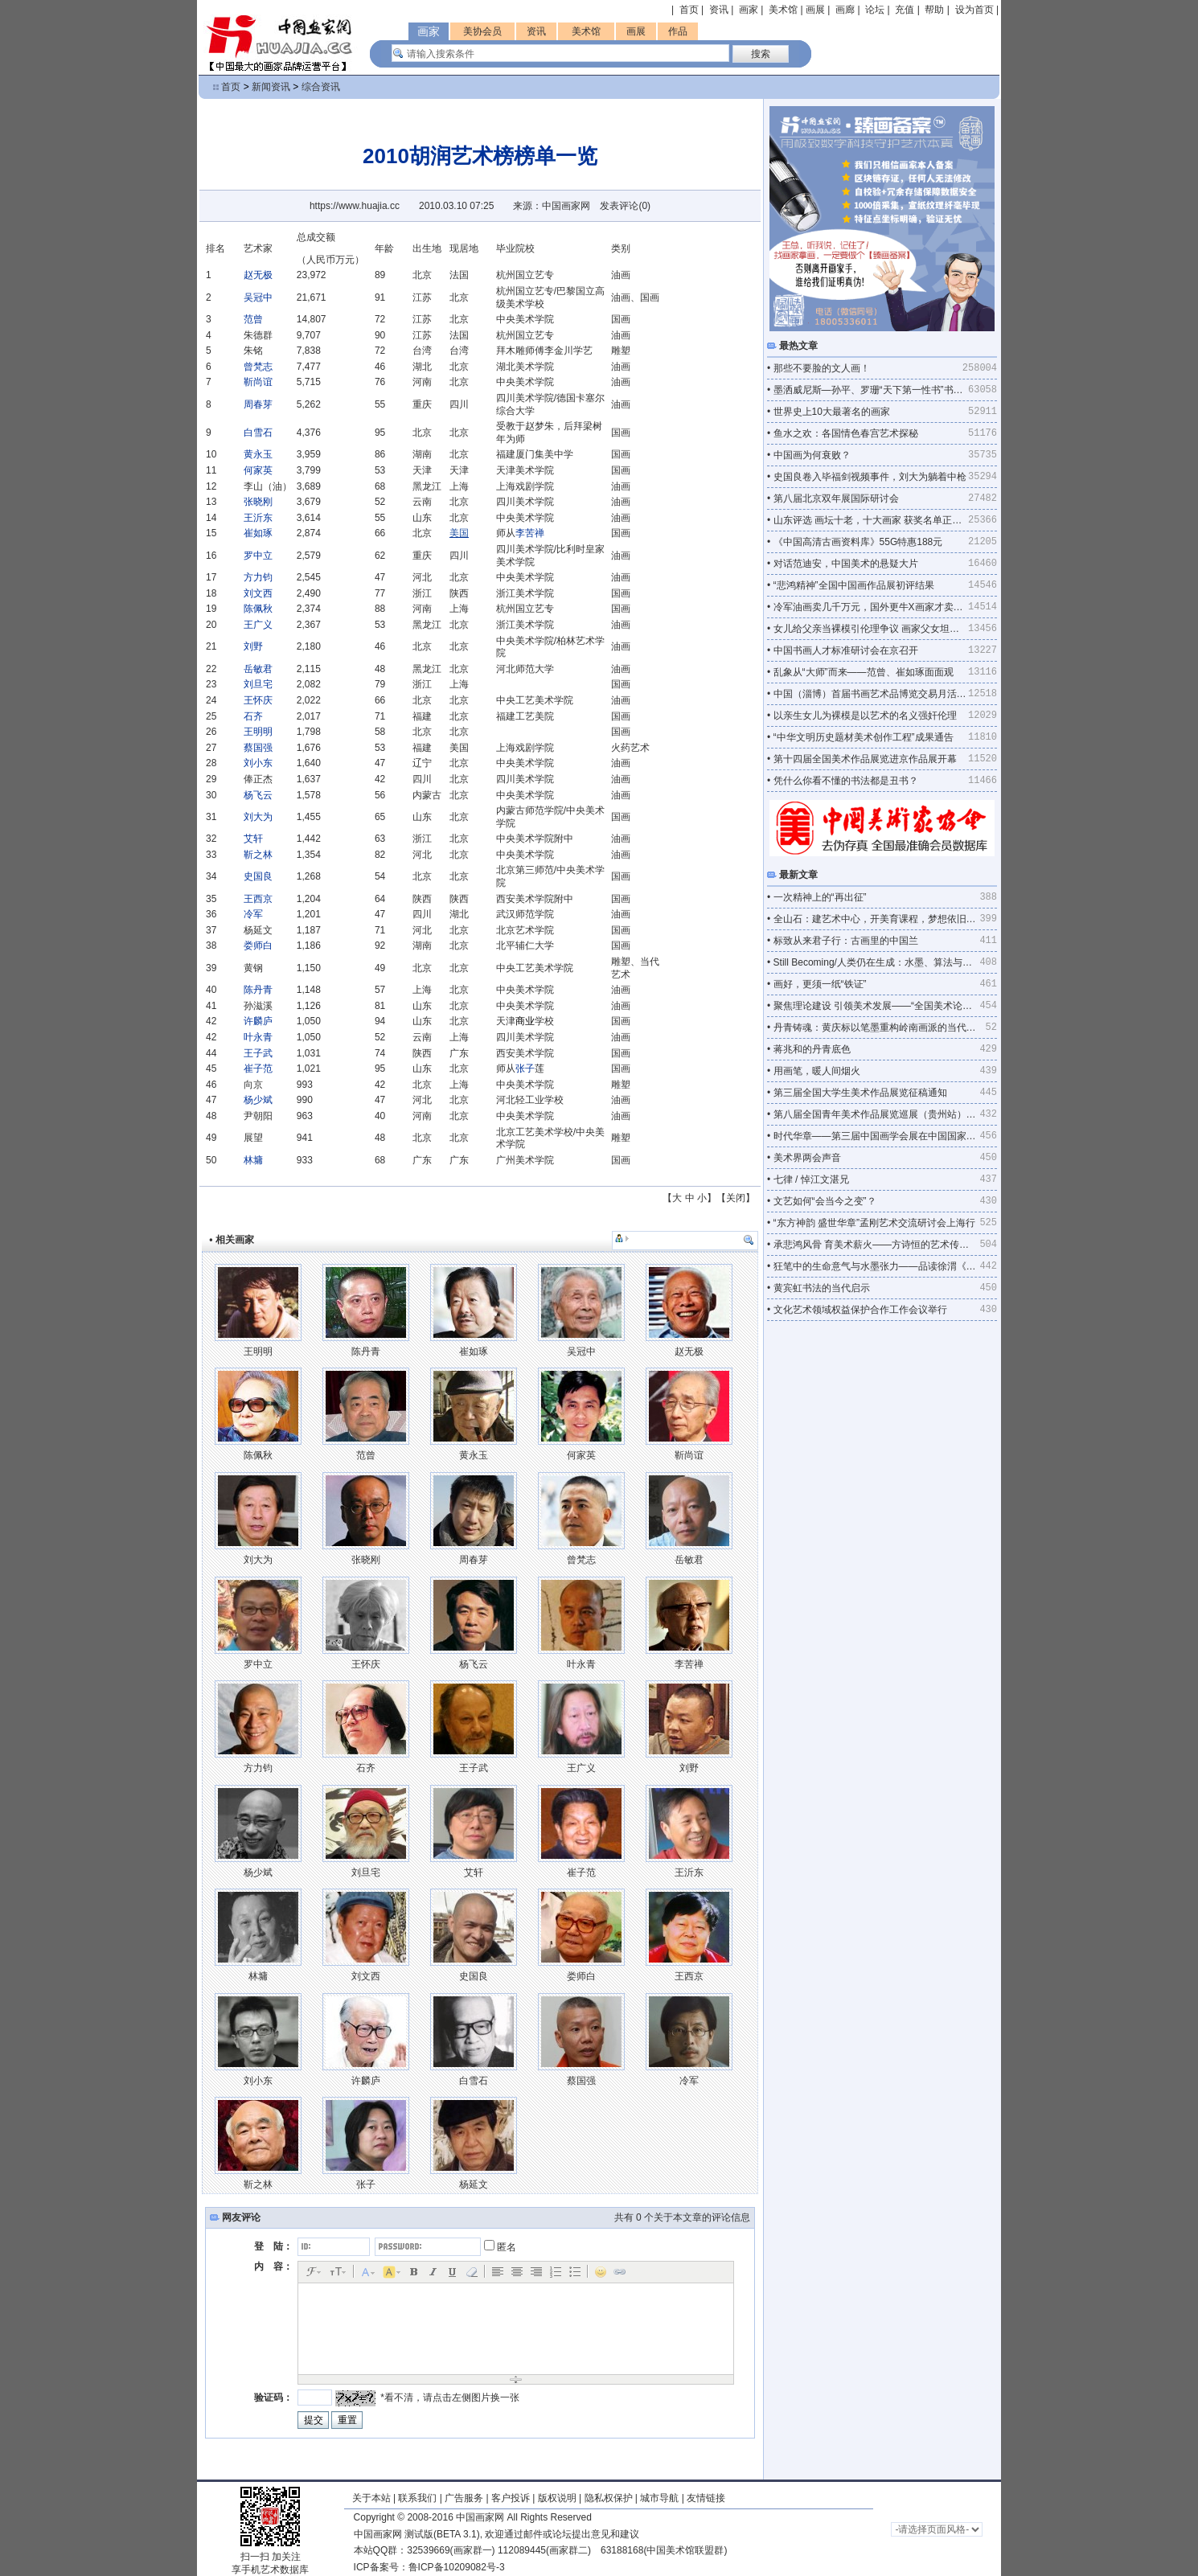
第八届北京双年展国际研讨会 (836, 498)
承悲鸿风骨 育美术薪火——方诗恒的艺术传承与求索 (876, 1244)
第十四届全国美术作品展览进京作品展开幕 (865, 759)
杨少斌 (258, 1099)
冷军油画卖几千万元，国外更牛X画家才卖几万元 (870, 607)
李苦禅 (529, 533)
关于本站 (371, 2498)
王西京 (258, 898)
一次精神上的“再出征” (820, 897)
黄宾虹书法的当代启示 (821, 1288)
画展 (815, 9)
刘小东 (258, 763)
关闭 (735, 1198)
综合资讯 (321, 86)
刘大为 (258, 816)
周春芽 (258, 404)
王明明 (258, 731)
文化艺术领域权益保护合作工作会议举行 (860, 1309)
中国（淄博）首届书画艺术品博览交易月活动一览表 (870, 693)
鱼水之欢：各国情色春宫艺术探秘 (845, 433)
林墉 (253, 1160)
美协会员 (482, 31)
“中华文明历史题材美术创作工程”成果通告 (863, 737)
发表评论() (625, 205)
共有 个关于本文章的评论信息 (682, 2217)
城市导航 (659, 2498)
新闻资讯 (271, 86)
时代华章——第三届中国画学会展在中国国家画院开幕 (876, 1136)
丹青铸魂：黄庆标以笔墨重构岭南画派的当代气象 (879, 1027)
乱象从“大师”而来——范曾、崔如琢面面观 (863, 672)
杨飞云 (258, 795)
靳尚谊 (258, 382)
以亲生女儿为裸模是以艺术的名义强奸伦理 (865, 715)
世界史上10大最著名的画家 (831, 411)
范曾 (253, 319)
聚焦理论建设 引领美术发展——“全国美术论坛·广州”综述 (876, 1005)
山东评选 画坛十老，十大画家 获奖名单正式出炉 (870, 520)
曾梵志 (258, 366)
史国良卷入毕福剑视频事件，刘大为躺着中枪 (869, 476)
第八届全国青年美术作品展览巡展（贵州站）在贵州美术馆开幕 (876, 1114)
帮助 (934, 9)
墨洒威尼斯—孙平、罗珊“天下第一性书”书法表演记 (870, 390)
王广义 (258, 624)
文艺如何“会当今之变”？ (824, 1201)
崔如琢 (258, 533)
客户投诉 (510, 2498)
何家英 (258, 470)
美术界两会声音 (807, 1157)
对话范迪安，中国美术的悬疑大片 (845, 563)
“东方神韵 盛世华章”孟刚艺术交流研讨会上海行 (874, 1223)
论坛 (874, 9)
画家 (748, 9)
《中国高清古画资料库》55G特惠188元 (858, 542)
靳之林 (258, 854)
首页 (689, 9)
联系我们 (417, 2498)
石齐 (253, 716)
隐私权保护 (609, 2498)
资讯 (718, 9)
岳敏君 (258, 669)
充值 (904, 9)
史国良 (258, 876)
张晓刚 (258, 501)
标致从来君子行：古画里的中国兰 (845, 940)
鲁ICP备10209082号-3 (456, 2567)
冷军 (253, 914)
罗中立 (258, 555)
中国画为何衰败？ (812, 455)
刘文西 (258, 593)
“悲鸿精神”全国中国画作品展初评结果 (853, 585)
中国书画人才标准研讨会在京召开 (845, 650)
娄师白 (258, 945)
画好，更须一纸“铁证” (820, 984)
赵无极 (258, 275)
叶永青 (258, 1037)
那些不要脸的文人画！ (821, 368)
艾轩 (253, 838)
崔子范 (258, 1068)
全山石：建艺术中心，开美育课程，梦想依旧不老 (876, 919)
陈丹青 (258, 989)
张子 (525, 1068)
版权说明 (557, 2498)
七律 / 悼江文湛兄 (811, 1179)
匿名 (500, 2247)
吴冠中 (258, 297)
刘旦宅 (258, 684)
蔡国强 (258, 747)
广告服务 (464, 2498)
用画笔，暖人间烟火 (816, 1071)
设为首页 (974, 9)
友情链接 (706, 2498)
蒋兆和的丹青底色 (812, 1049)
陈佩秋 (258, 608)
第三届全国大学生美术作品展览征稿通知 (860, 1092)
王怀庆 (258, 700)
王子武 (258, 1053)
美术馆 (783, 9)
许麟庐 (258, 1021)
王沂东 (258, 517)
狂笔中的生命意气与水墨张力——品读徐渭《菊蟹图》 (876, 1266)
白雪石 (258, 432)
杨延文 (473, 2184)
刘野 (253, 646)
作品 (677, 31)
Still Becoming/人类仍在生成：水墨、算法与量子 (876, 962)
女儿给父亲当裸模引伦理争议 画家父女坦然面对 (870, 628)
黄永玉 (258, 454)
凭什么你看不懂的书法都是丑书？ (845, 780)
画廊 (845, 9)
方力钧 (258, 577)
